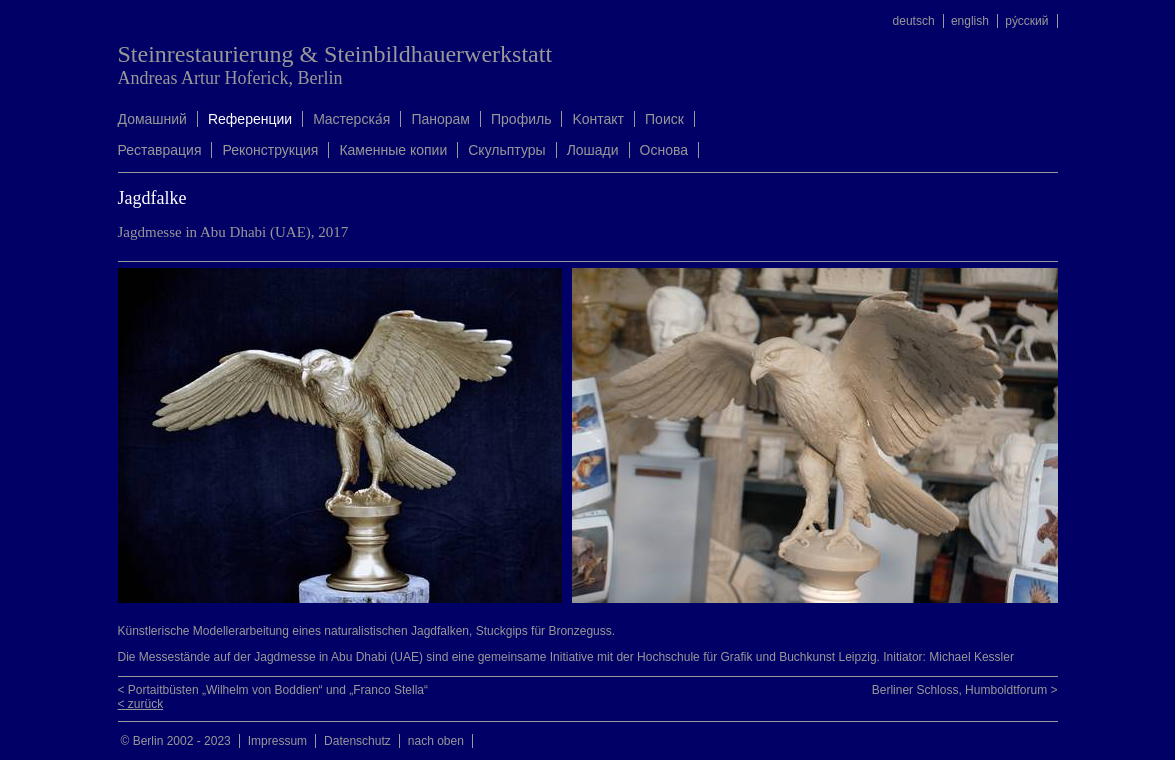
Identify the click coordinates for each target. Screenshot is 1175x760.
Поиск (664, 119)
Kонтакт (598, 119)
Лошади (593, 150)
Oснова (664, 150)
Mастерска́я (351, 119)
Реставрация (160, 150)
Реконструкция (270, 150)
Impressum (277, 741)
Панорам (440, 119)
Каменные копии (393, 150)
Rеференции (250, 119)
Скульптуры (506, 150)
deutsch (914, 21)
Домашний (152, 119)
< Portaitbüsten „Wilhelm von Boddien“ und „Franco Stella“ (273, 690)
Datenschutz (357, 741)
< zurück (141, 704)
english (970, 21)
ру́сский (1026, 21)
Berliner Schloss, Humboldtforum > (965, 690)
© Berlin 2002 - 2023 (176, 741)
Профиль (521, 119)
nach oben (436, 741)
